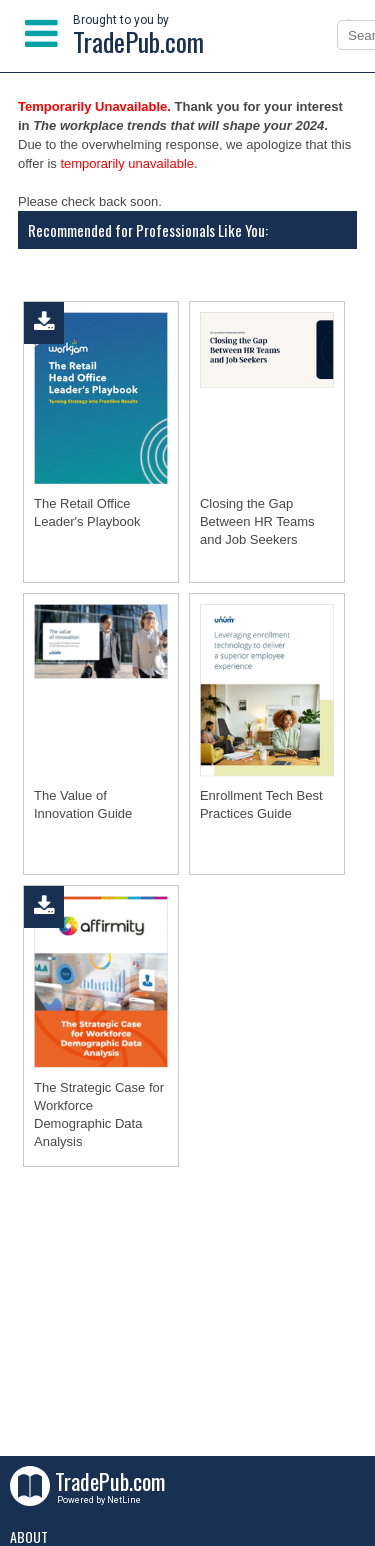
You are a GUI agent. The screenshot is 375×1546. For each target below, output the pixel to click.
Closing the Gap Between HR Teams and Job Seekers (257, 521)
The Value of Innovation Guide (83, 804)
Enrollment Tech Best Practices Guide (261, 804)
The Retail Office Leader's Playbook (87, 512)
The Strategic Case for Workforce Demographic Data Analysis (99, 1114)
